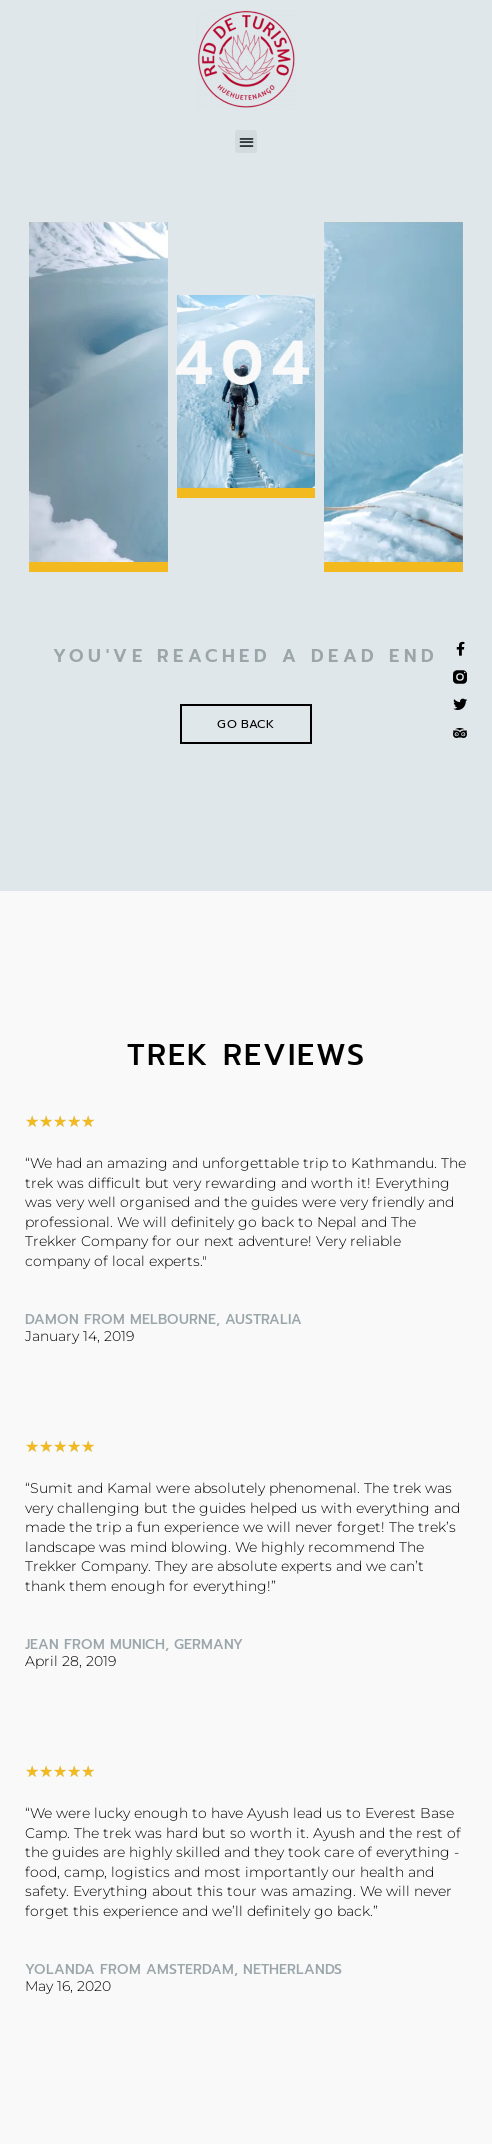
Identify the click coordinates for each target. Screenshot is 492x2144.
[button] (246, 141)
